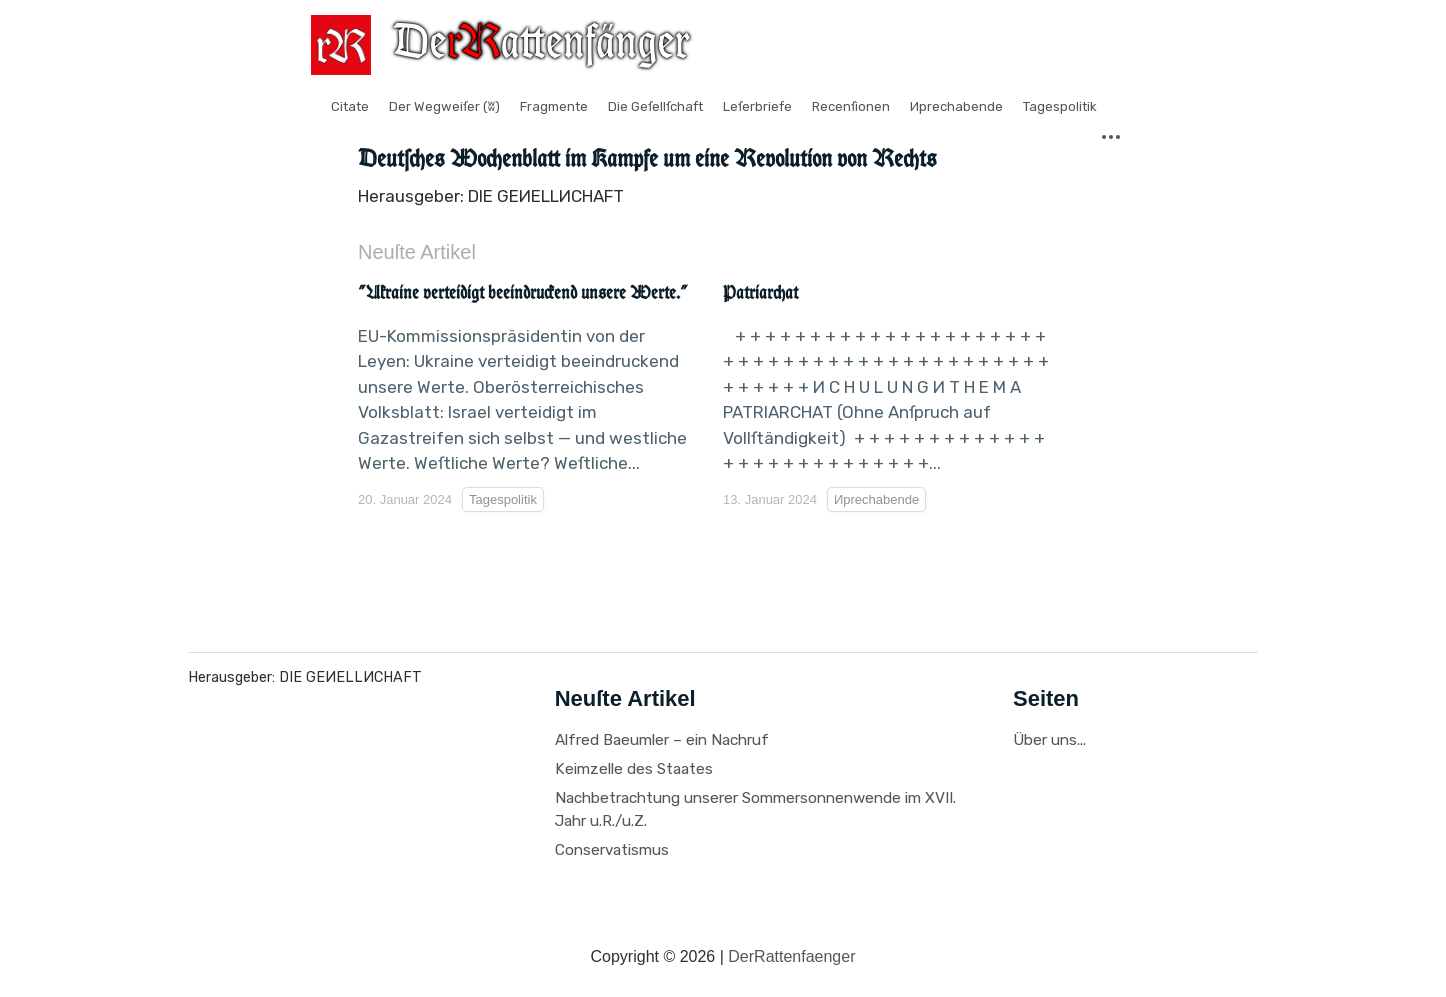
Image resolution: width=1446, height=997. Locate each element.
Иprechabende (956, 106)
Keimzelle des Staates (634, 769)
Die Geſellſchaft (655, 106)
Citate (350, 106)
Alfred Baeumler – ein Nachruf (662, 740)
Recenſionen (851, 106)
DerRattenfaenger (791, 956)
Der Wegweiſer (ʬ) (444, 106)
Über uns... (1049, 740)
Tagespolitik (1060, 106)
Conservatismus (612, 850)
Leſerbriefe (757, 106)
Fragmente (554, 106)
